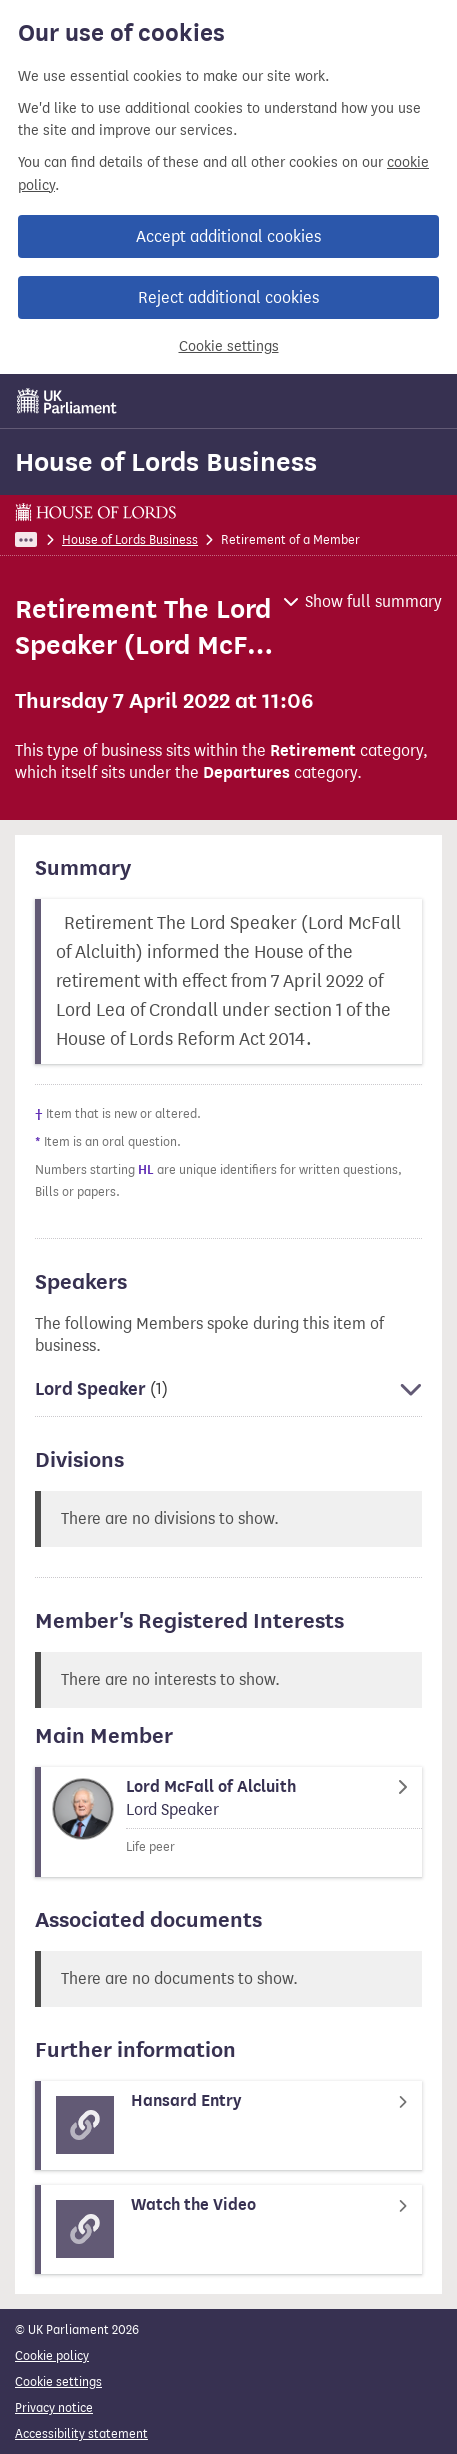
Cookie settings (229, 346)
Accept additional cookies (228, 236)
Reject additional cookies (228, 297)
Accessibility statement (81, 2433)
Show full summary (373, 601)
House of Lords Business (166, 462)
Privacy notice (54, 2407)
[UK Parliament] (67, 401)
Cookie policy (52, 2355)
